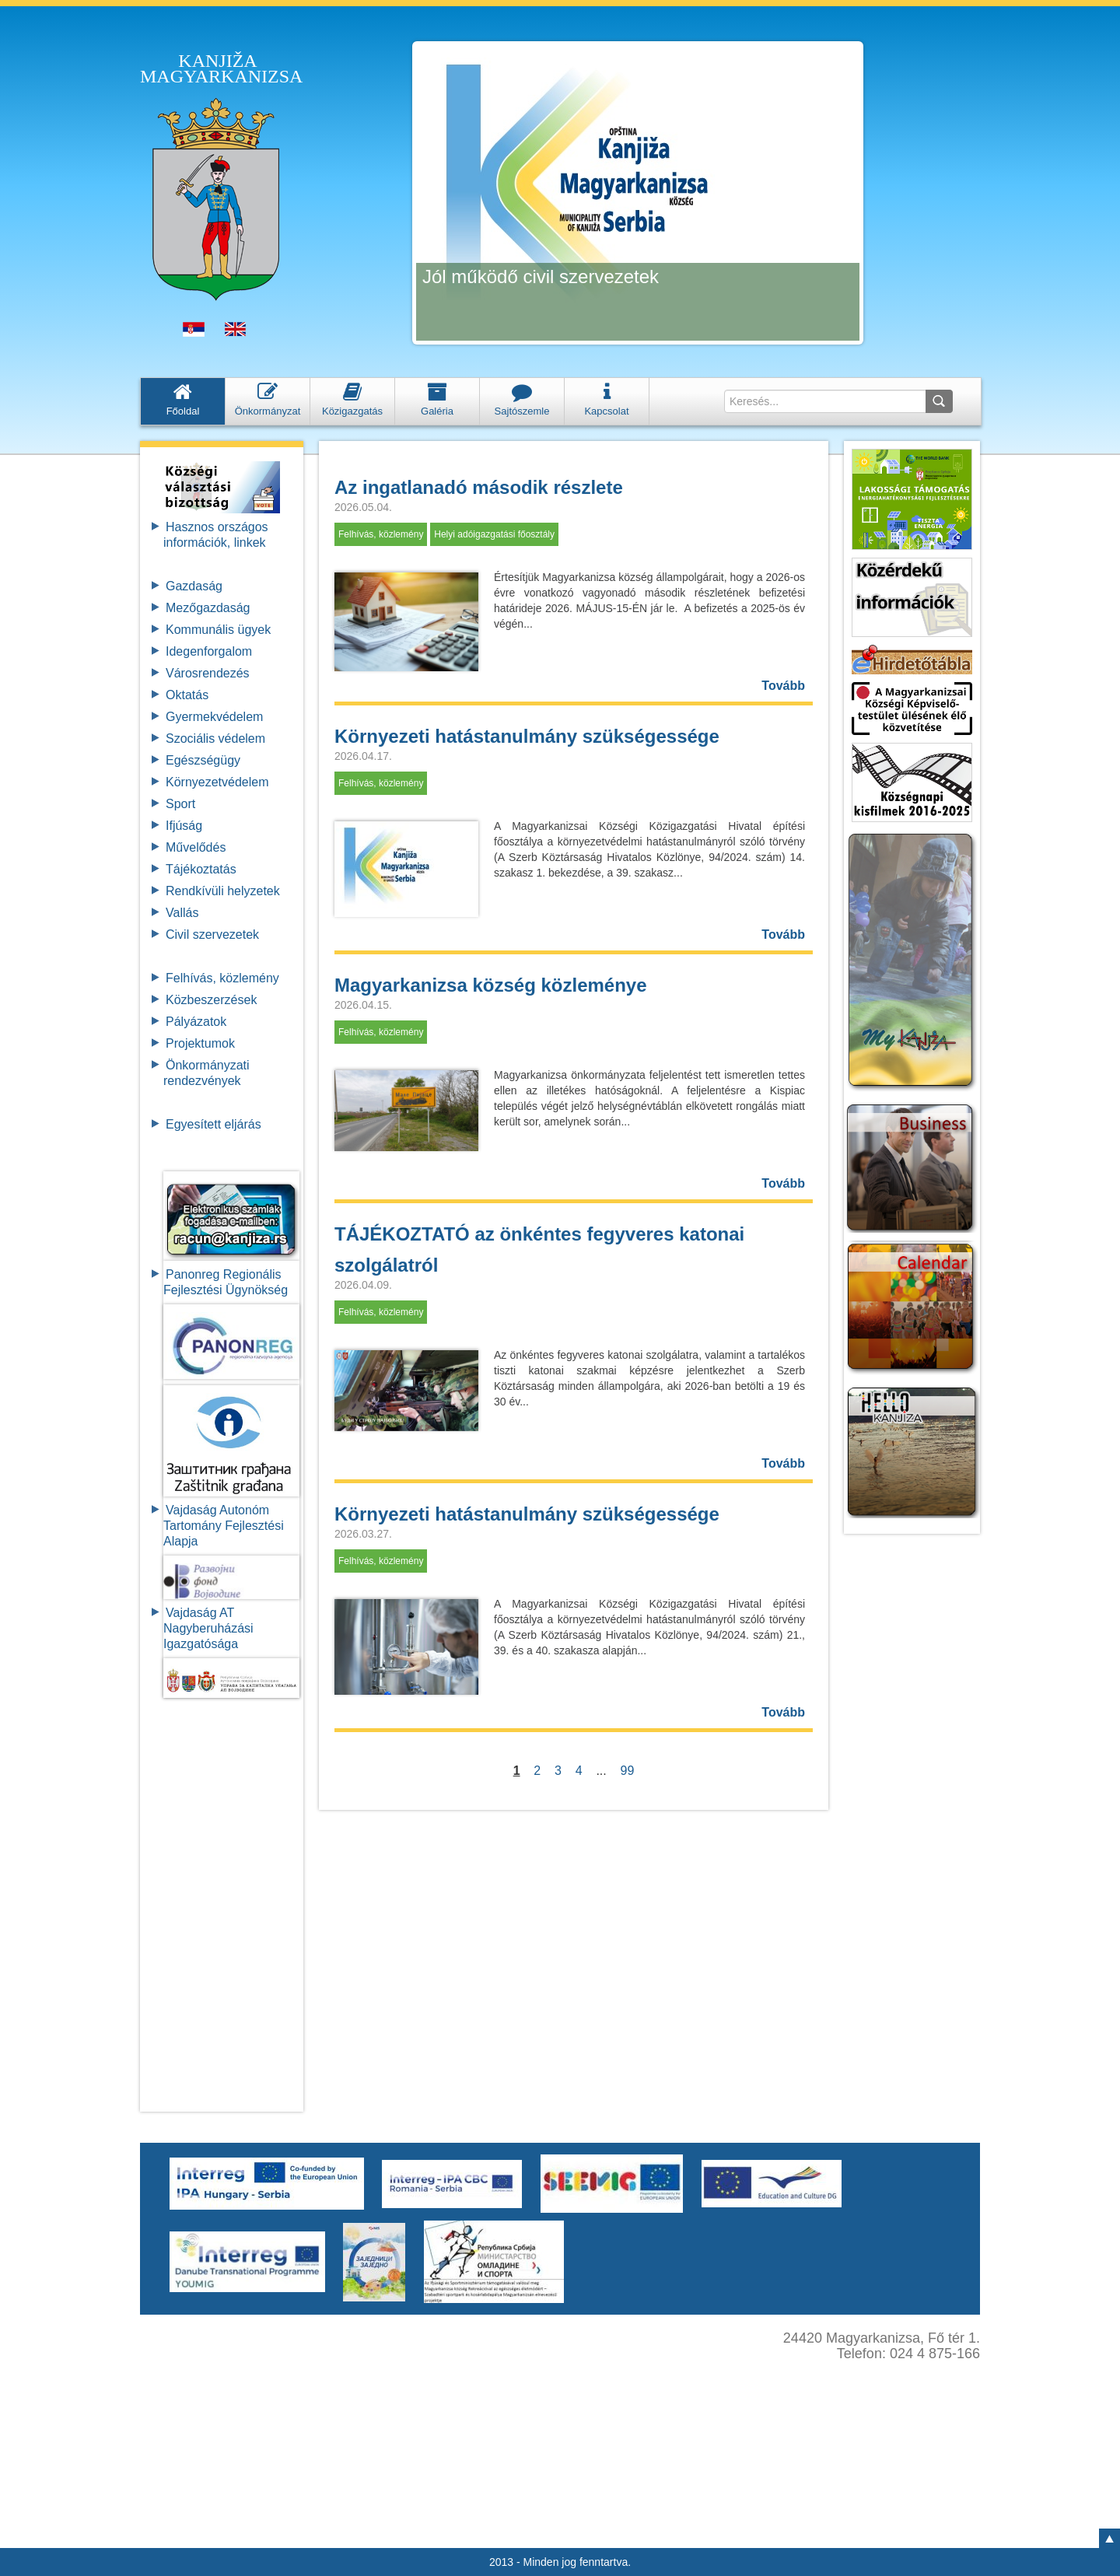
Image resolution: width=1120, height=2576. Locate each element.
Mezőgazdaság (208, 607)
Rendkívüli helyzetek (223, 891)
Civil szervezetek (212, 934)
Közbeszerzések (211, 999)
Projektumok (200, 1043)
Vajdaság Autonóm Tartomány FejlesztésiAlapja (223, 1525)
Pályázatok (196, 1021)
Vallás (182, 912)
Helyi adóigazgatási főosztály (494, 534)
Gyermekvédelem (214, 716)
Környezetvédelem (217, 782)
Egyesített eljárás (213, 1124)
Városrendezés (208, 673)
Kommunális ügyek (218, 629)
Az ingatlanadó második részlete (478, 487)
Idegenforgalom (209, 651)
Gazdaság (194, 586)
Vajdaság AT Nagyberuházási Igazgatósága (208, 1628)
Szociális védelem (215, 738)
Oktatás (187, 695)
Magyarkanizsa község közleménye (490, 985)
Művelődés (196, 847)
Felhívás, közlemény (222, 978)
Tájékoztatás (201, 869)
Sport (180, 803)
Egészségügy (203, 760)
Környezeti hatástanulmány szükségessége (526, 736)
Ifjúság (184, 825)
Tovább (783, 685)
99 (628, 1770)
